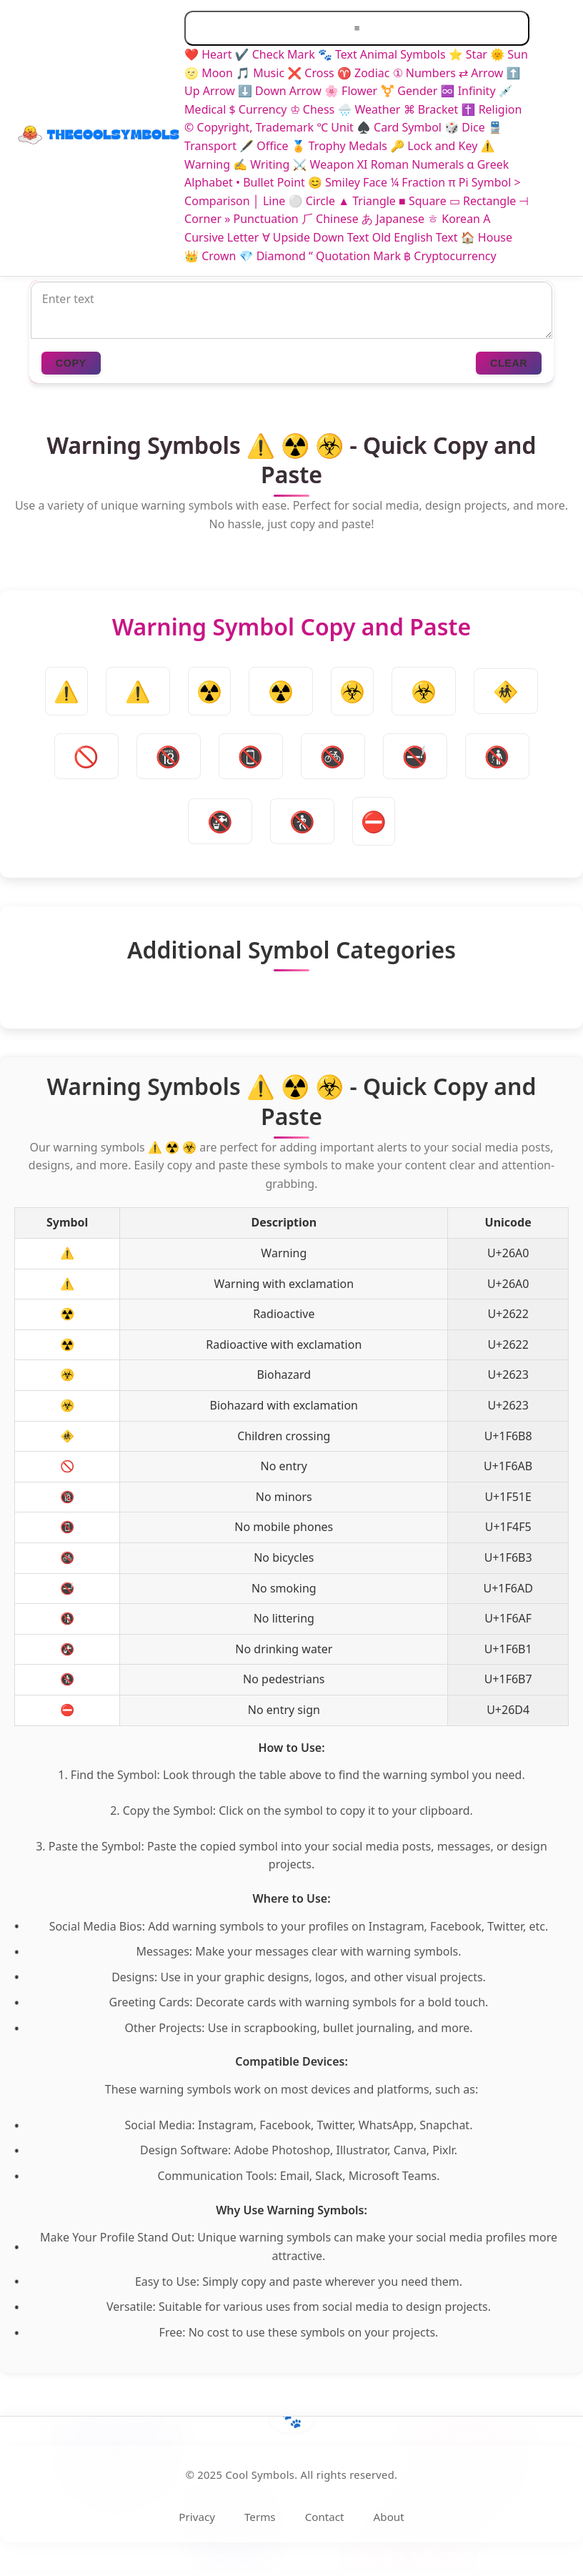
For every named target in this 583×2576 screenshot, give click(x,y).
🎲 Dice (464, 127)
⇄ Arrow (481, 73)
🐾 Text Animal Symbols (382, 54)
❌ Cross (310, 73)
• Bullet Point (270, 182)
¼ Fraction (417, 182)
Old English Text (415, 237)
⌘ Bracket (431, 109)
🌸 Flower (350, 91)
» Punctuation (261, 219)
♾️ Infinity (468, 91)
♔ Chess (312, 109)
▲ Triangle (367, 201)
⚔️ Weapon (323, 164)
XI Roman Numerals (410, 164)
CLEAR (508, 363)
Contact (324, 2517)
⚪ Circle (312, 201)
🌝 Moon (208, 73)
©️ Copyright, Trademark (249, 127)
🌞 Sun (509, 54)
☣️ (424, 691)
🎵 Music (260, 73)
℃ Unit (335, 127)
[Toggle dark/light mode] (554, 138)
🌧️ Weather (368, 109)
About (389, 2517)
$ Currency (258, 109)
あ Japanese (393, 219)
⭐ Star (468, 54)
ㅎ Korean (453, 219)
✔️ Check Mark (275, 54)
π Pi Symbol (479, 182)
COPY (71, 363)
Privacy (197, 2517)
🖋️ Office (263, 146)
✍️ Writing (261, 164)
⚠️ (138, 691)
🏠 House (486, 237)
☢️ (281, 691)
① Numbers (424, 73)
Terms (260, 2517)
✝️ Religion (492, 109)
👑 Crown (210, 256)
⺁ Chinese (330, 219)
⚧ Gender (408, 91)
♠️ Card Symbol (399, 127)
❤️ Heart (207, 54)
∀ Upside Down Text (315, 237)
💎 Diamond (272, 256)
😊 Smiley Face (347, 182)
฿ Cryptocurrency (450, 256)
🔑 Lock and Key (433, 146)
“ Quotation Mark (355, 256)
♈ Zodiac (363, 73)
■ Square (423, 201)
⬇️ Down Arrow (280, 91)
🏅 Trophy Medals (339, 146)
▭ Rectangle (482, 201)
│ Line (269, 201)
